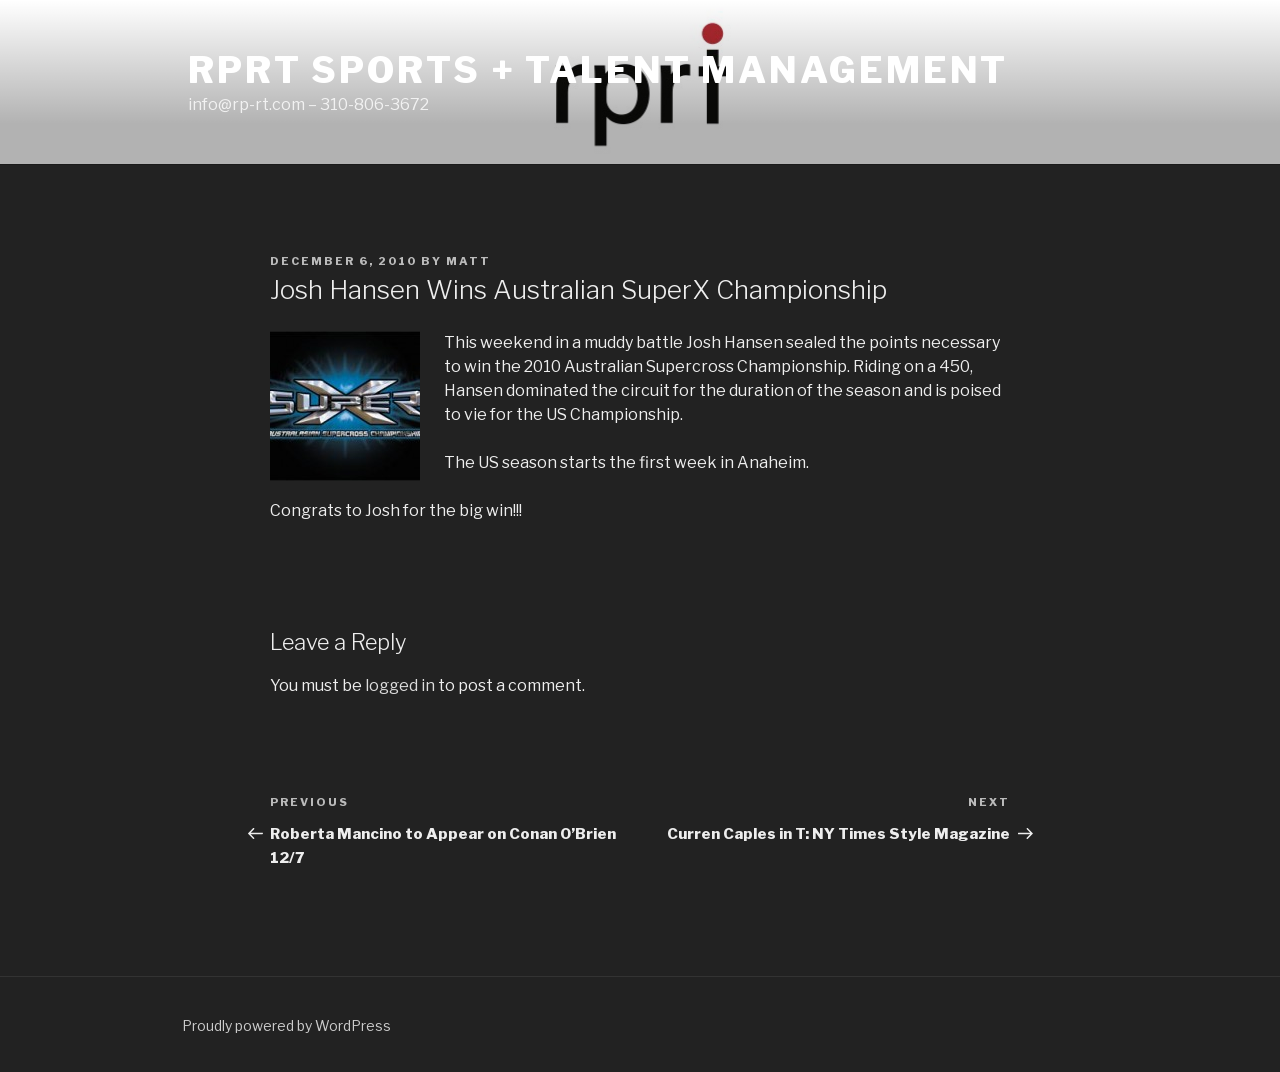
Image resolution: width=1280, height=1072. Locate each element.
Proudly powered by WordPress (286, 1025)
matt (468, 261)
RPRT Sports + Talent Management (598, 70)
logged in (400, 685)
